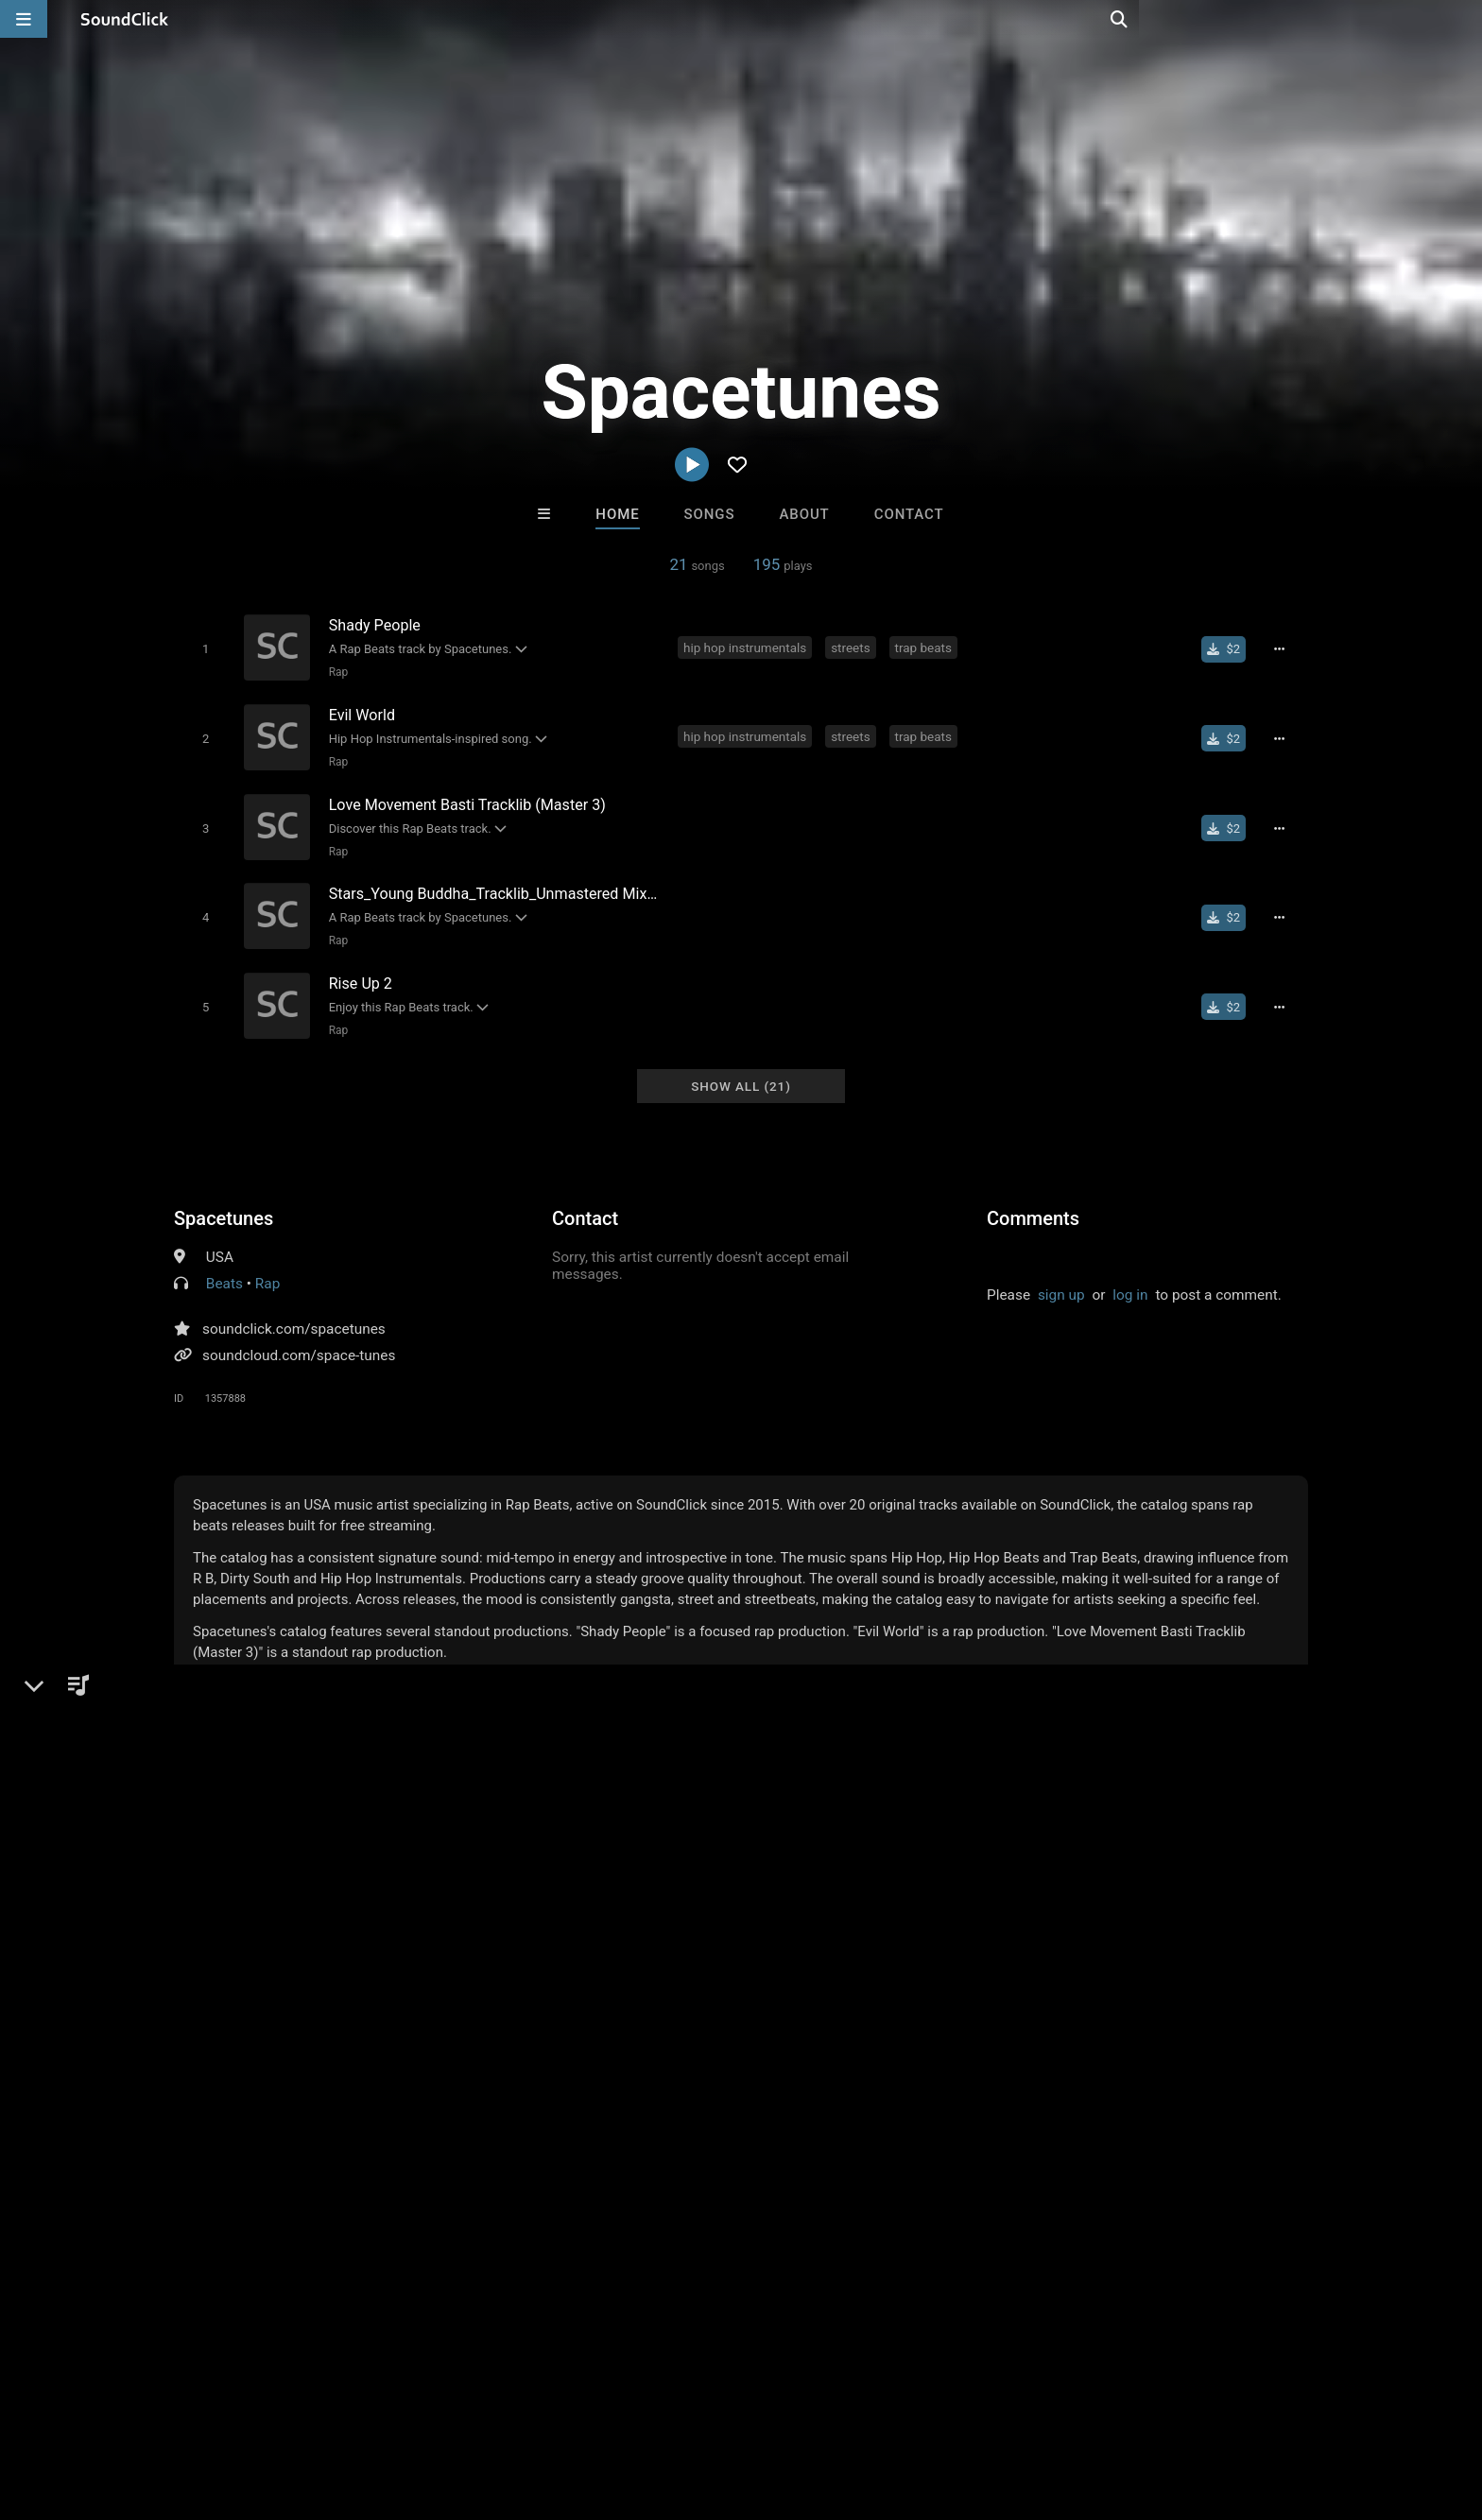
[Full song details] (1284, 648)
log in (1129, 1277)
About (804, 514)
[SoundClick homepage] (124, 19)
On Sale (799, 2096)
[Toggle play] (201, 648)
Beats (224, 1265)
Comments (1033, 1200)
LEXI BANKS (662, 1993)
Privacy (483, 2407)
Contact (909, 514)
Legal (542, 2407)
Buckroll (819, 1993)
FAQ (111, 2407)
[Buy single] (1229, 648)
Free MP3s (563, 2096)
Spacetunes (223, 1200)
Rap (335, 671)
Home (617, 514)
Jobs (291, 2407)
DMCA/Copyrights (383, 2407)
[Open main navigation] (23, 19)
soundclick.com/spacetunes (294, 1311)
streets (853, 646)
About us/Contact (200, 2407)
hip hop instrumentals (747, 646)
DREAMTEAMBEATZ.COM (521, 1993)
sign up (1061, 1277)
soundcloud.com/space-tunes (298, 1337)
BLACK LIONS (974, 1993)
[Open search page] (1463, 19)
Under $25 (918, 2096)
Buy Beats (681, 2096)
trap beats (926, 646)
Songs (709, 514)
